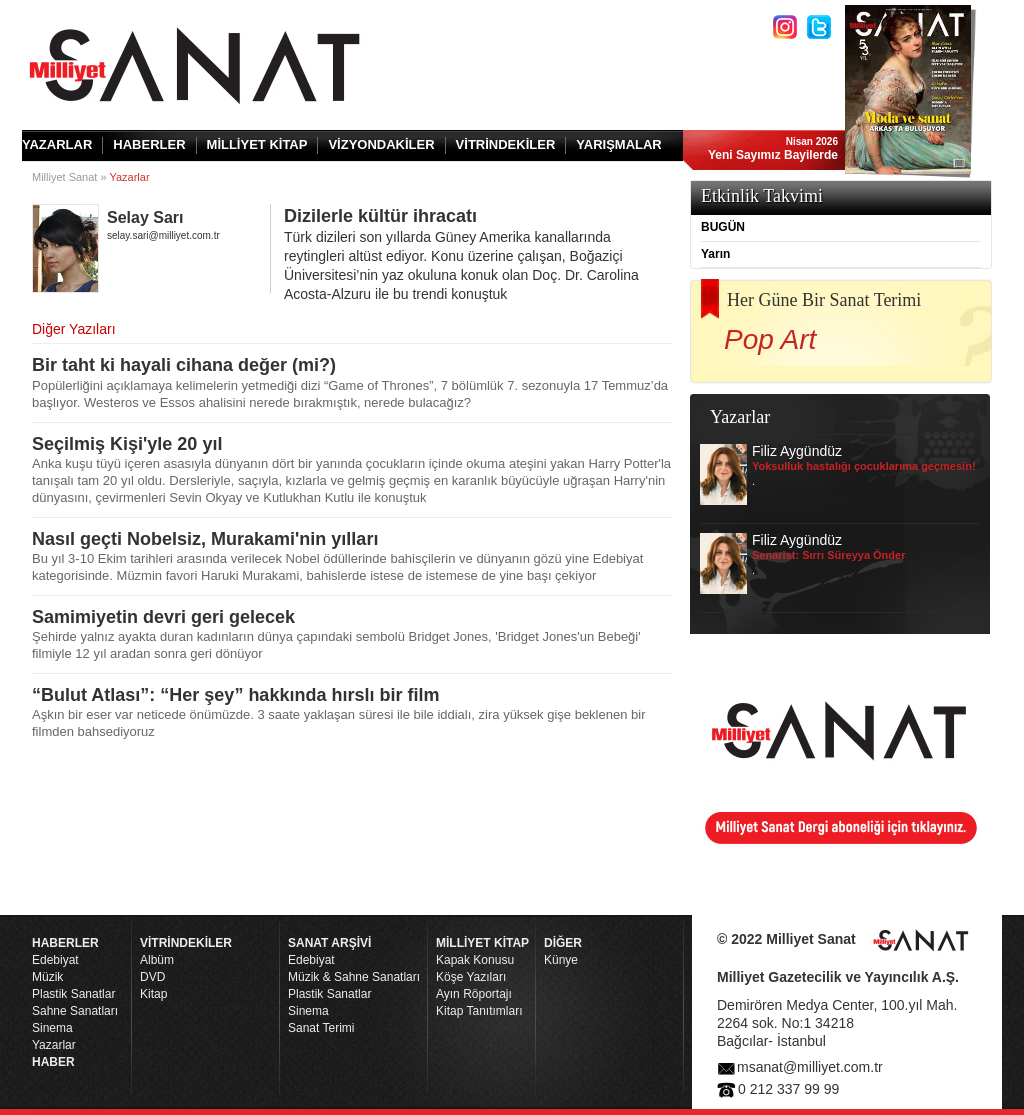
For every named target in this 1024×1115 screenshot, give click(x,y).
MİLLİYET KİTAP (257, 144)
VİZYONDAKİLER (381, 144)
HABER (53, 1062)
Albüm (157, 960)
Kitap (153, 994)
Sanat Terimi (321, 1028)
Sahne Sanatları (75, 1011)
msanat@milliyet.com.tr (810, 1067)
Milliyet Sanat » (69, 177)
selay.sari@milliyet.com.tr (163, 235)
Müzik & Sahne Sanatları (354, 977)
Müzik (47, 977)
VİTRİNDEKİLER (506, 144)
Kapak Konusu (475, 960)
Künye (561, 960)
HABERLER (149, 144)
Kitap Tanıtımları (479, 1011)
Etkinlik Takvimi (762, 196)
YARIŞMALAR (618, 144)
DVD (152, 977)
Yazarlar (54, 1045)
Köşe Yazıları (471, 977)
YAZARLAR (57, 144)
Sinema (52, 1028)
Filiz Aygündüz (838, 474)
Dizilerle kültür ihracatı (477, 255)
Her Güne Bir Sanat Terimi (824, 300)
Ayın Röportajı (474, 994)
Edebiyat (55, 960)
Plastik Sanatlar (73, 994)
